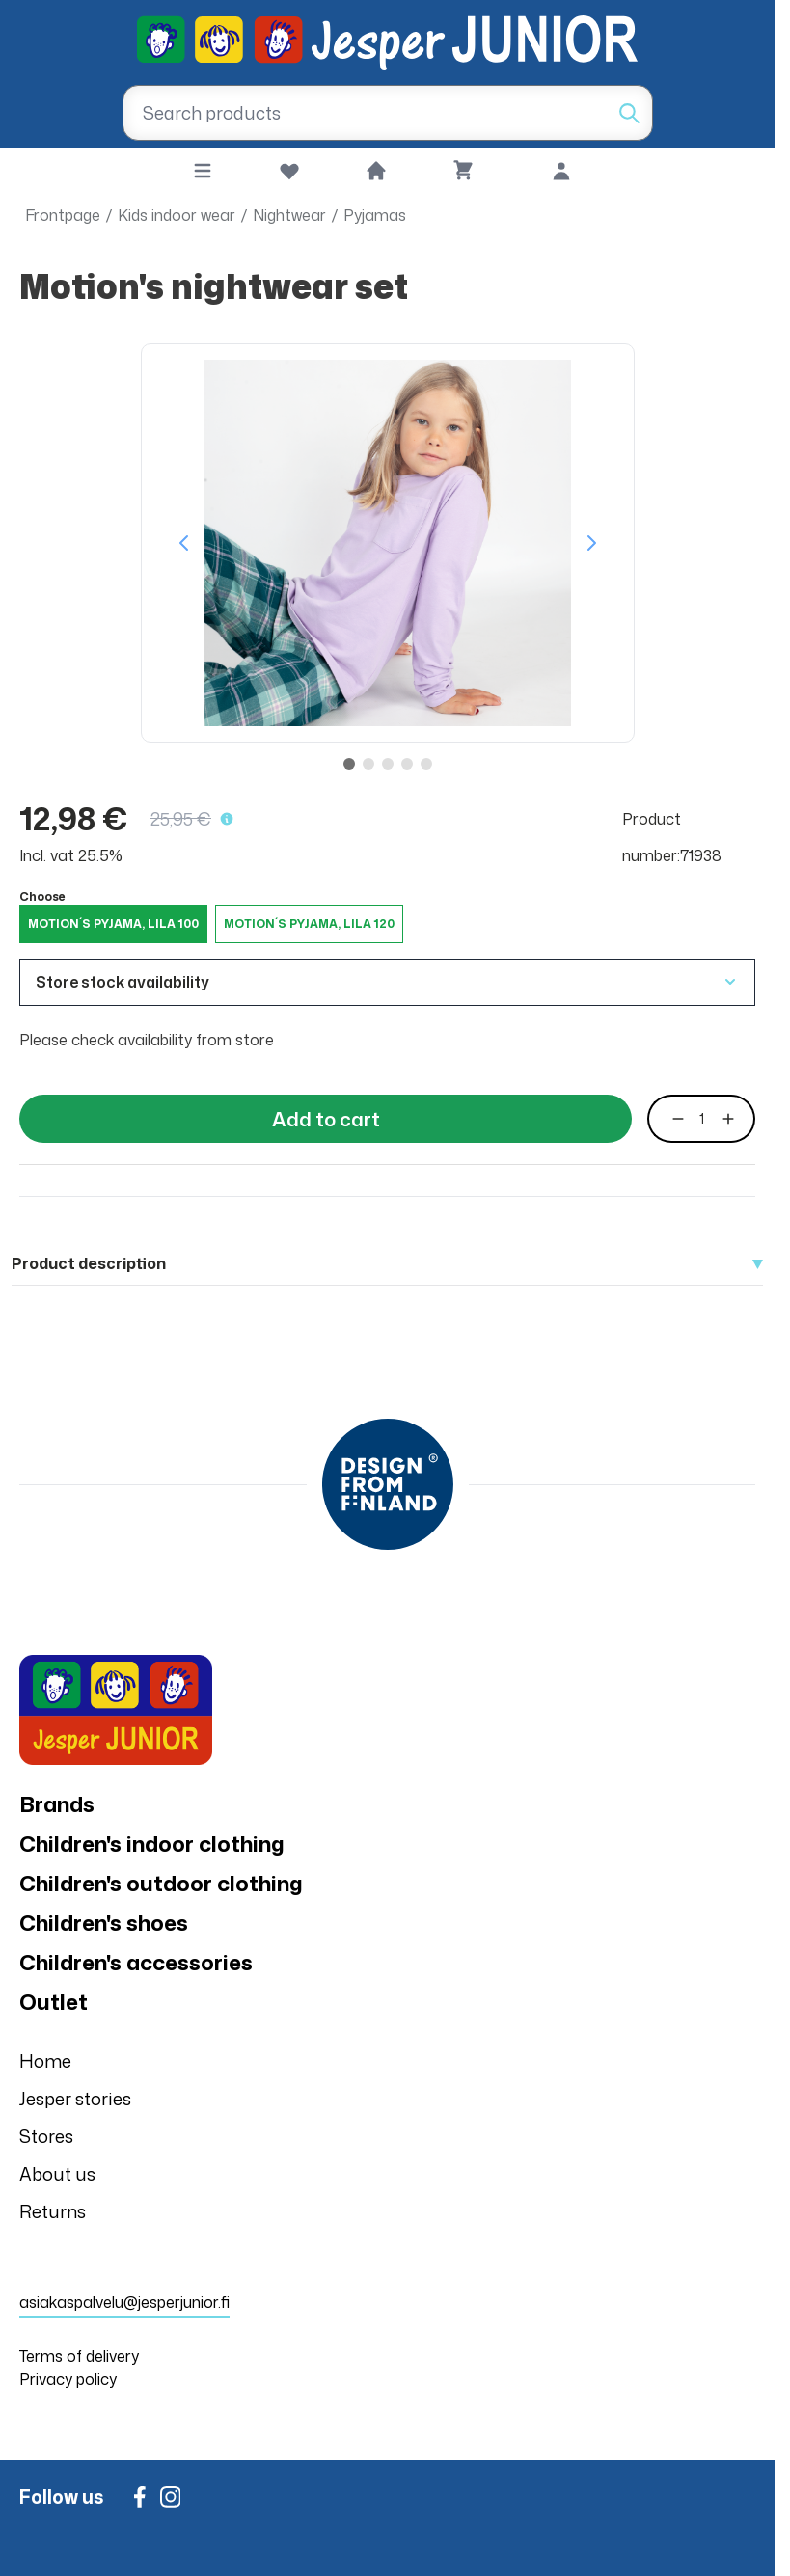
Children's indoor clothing (152, 1843)
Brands (57, 1804)
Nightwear (289, 215)
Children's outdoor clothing (161, 1883)
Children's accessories (136, 1962)
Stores (46, 2136)
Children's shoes (103, 1923)
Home (45, 2061)
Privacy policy (68, 2379)
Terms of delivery (79, 2356)
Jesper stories (75, 2098)
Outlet (53, 2002)
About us (57, 2173)
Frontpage (62, 215)
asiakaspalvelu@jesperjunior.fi (124, 2302)
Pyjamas (374, 215)
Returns (52, 2211)
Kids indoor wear (176, 215)
